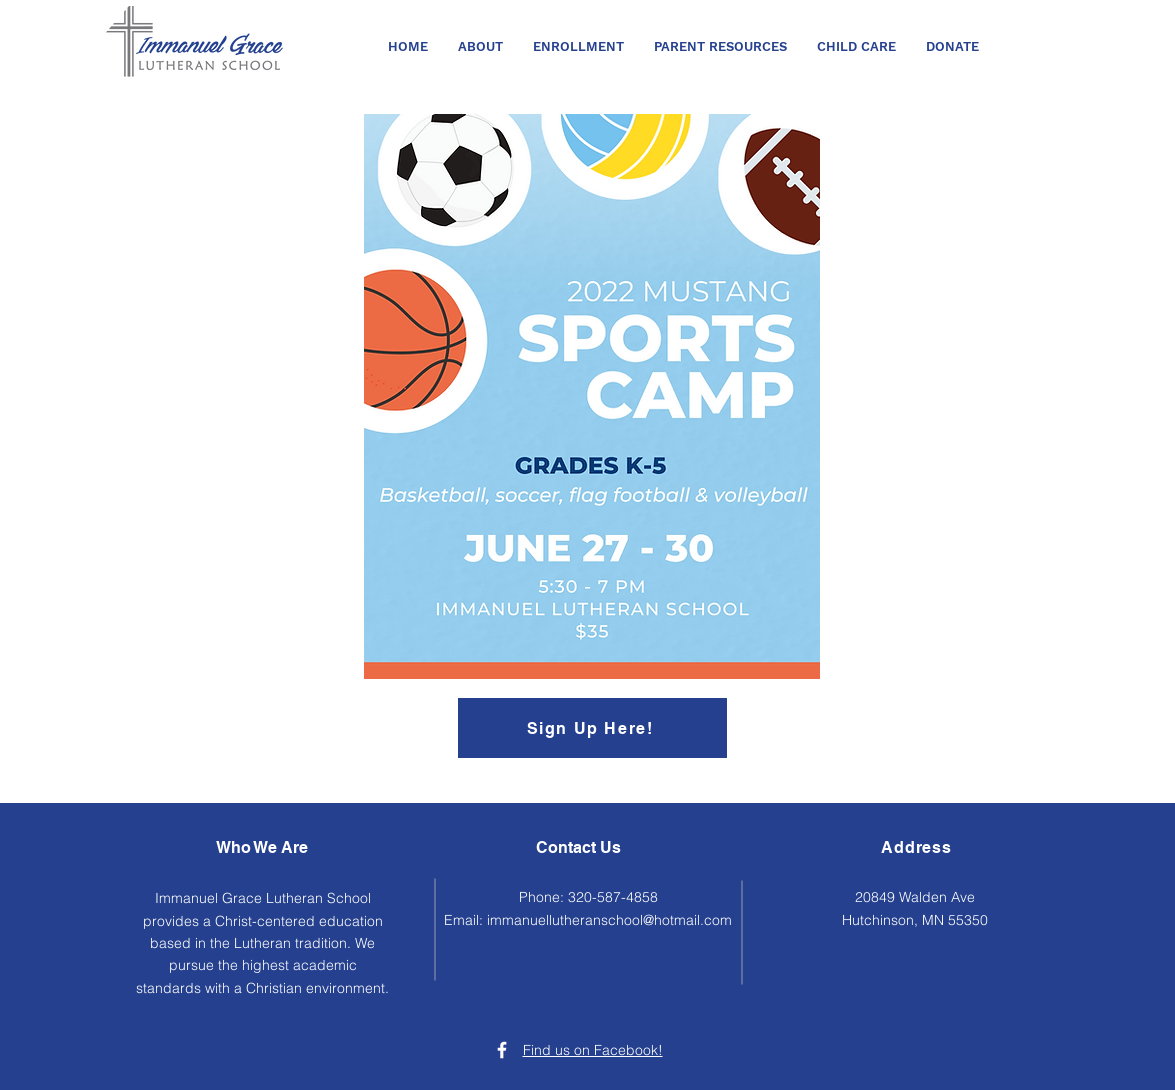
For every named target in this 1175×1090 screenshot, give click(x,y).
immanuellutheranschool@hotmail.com (609, 920)
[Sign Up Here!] (592, 728)
